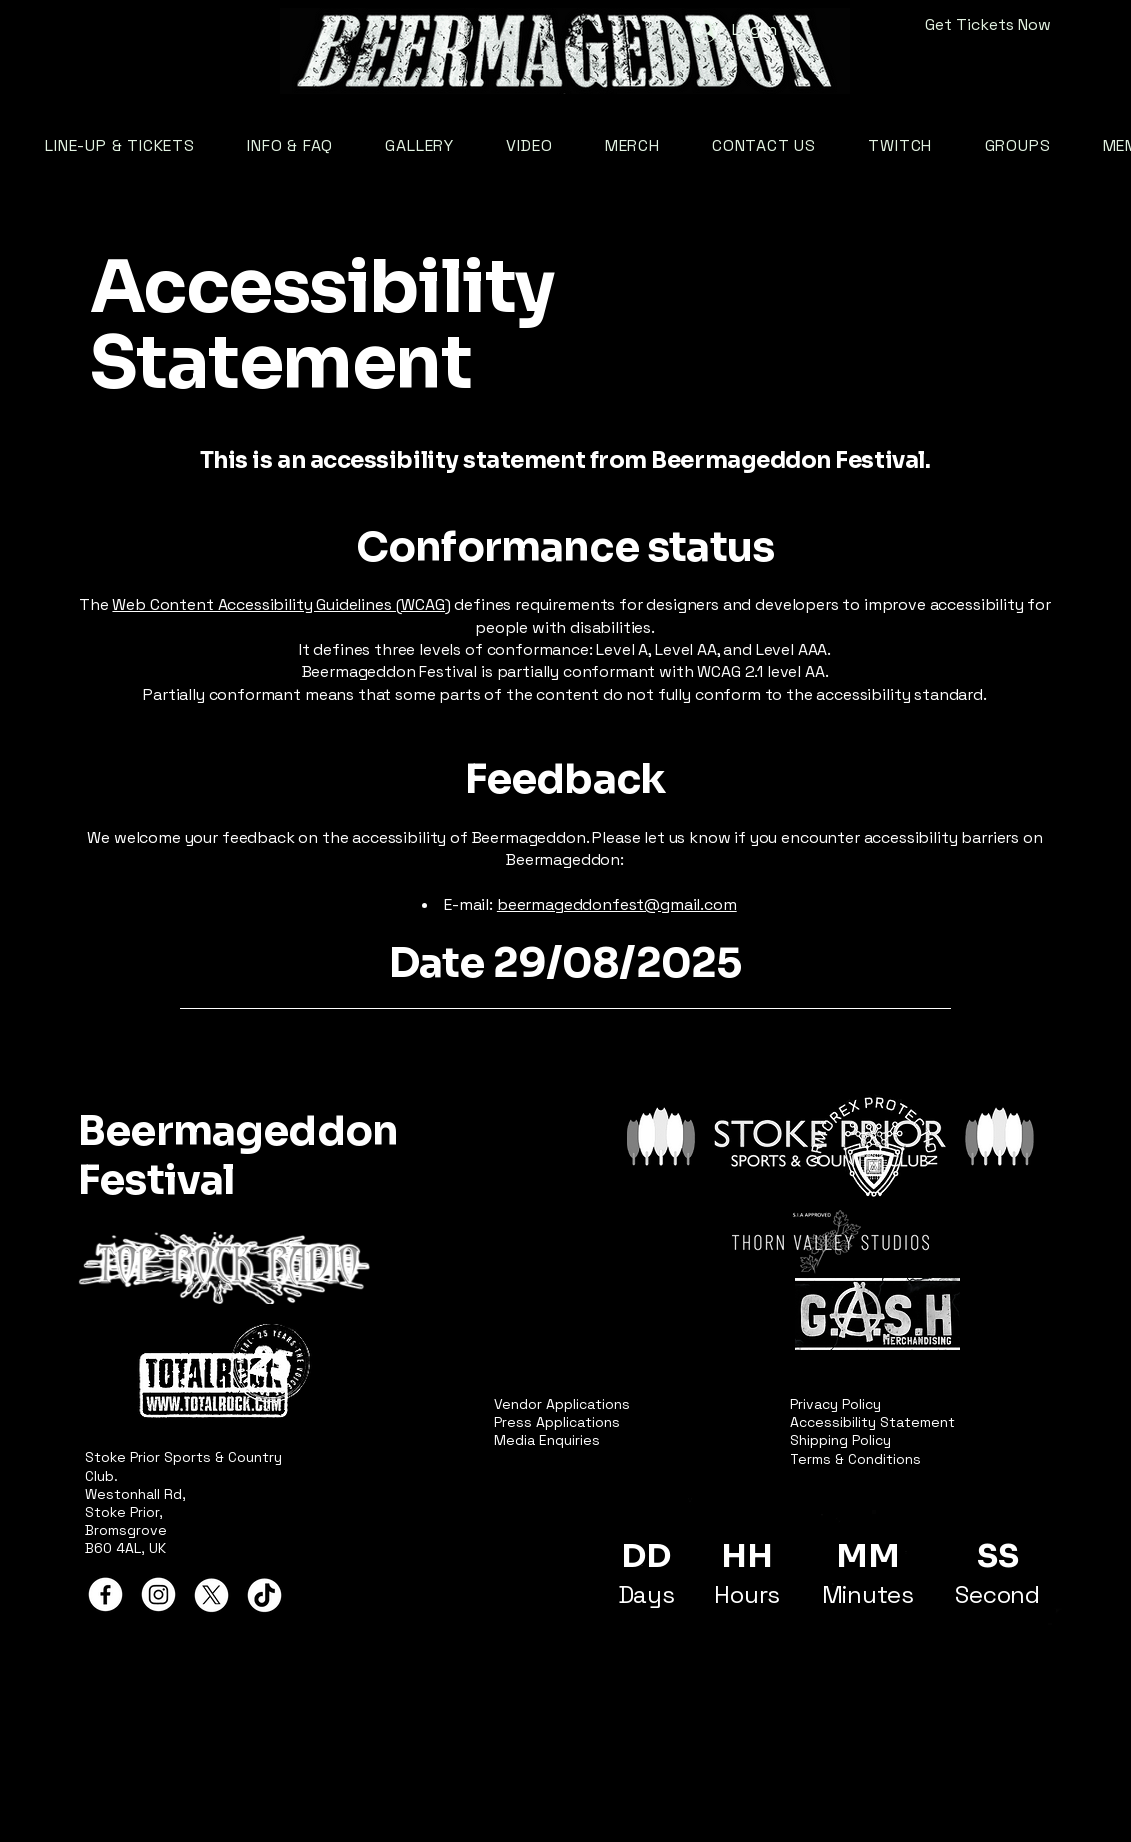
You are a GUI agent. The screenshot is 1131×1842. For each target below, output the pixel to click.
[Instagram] (158, 1594)
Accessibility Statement (872, 1422)
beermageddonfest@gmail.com (617, 904)
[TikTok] (264, 1594)
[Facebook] (105, 1594)
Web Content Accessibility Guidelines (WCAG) (281, 604)
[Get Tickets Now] (948, 25)
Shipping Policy (840, 1440)
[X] (211, 1594)
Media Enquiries (547, 1440)
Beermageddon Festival (238, 1155)
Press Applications (557, 1422)
